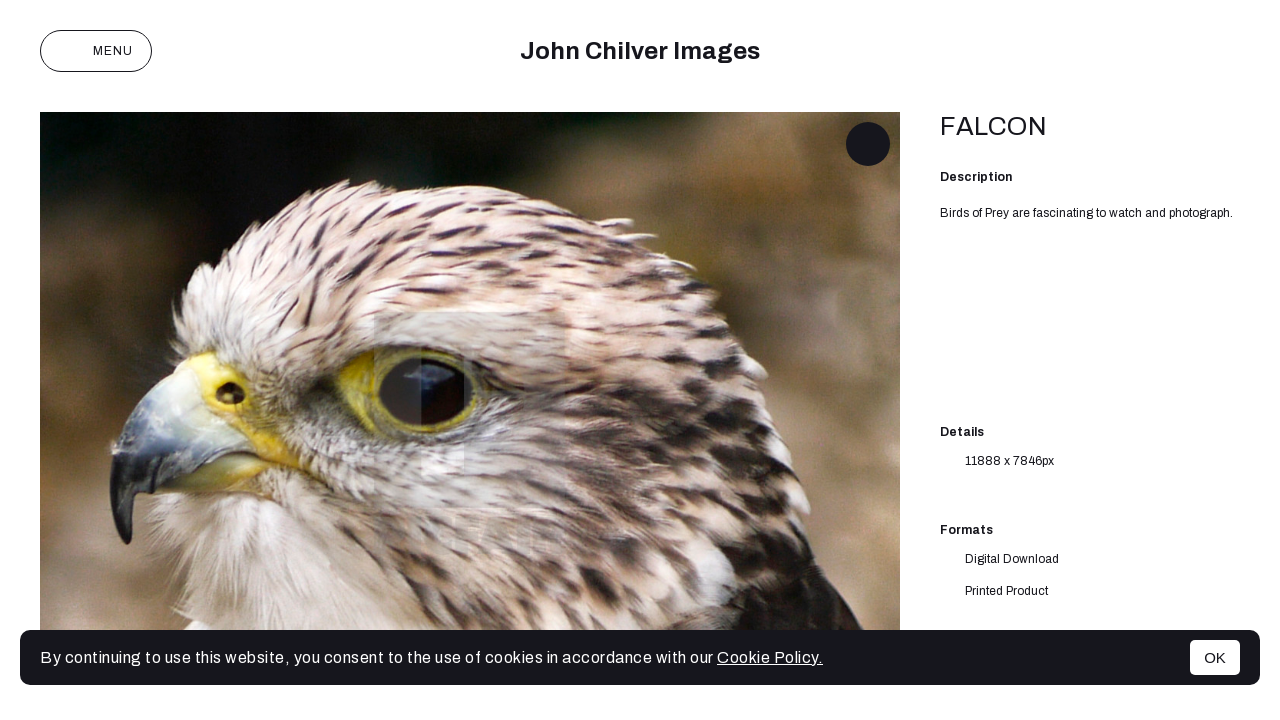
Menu (96, 51)
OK (1215, 657)
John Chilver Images (640, 51)
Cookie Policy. (770, 657)
